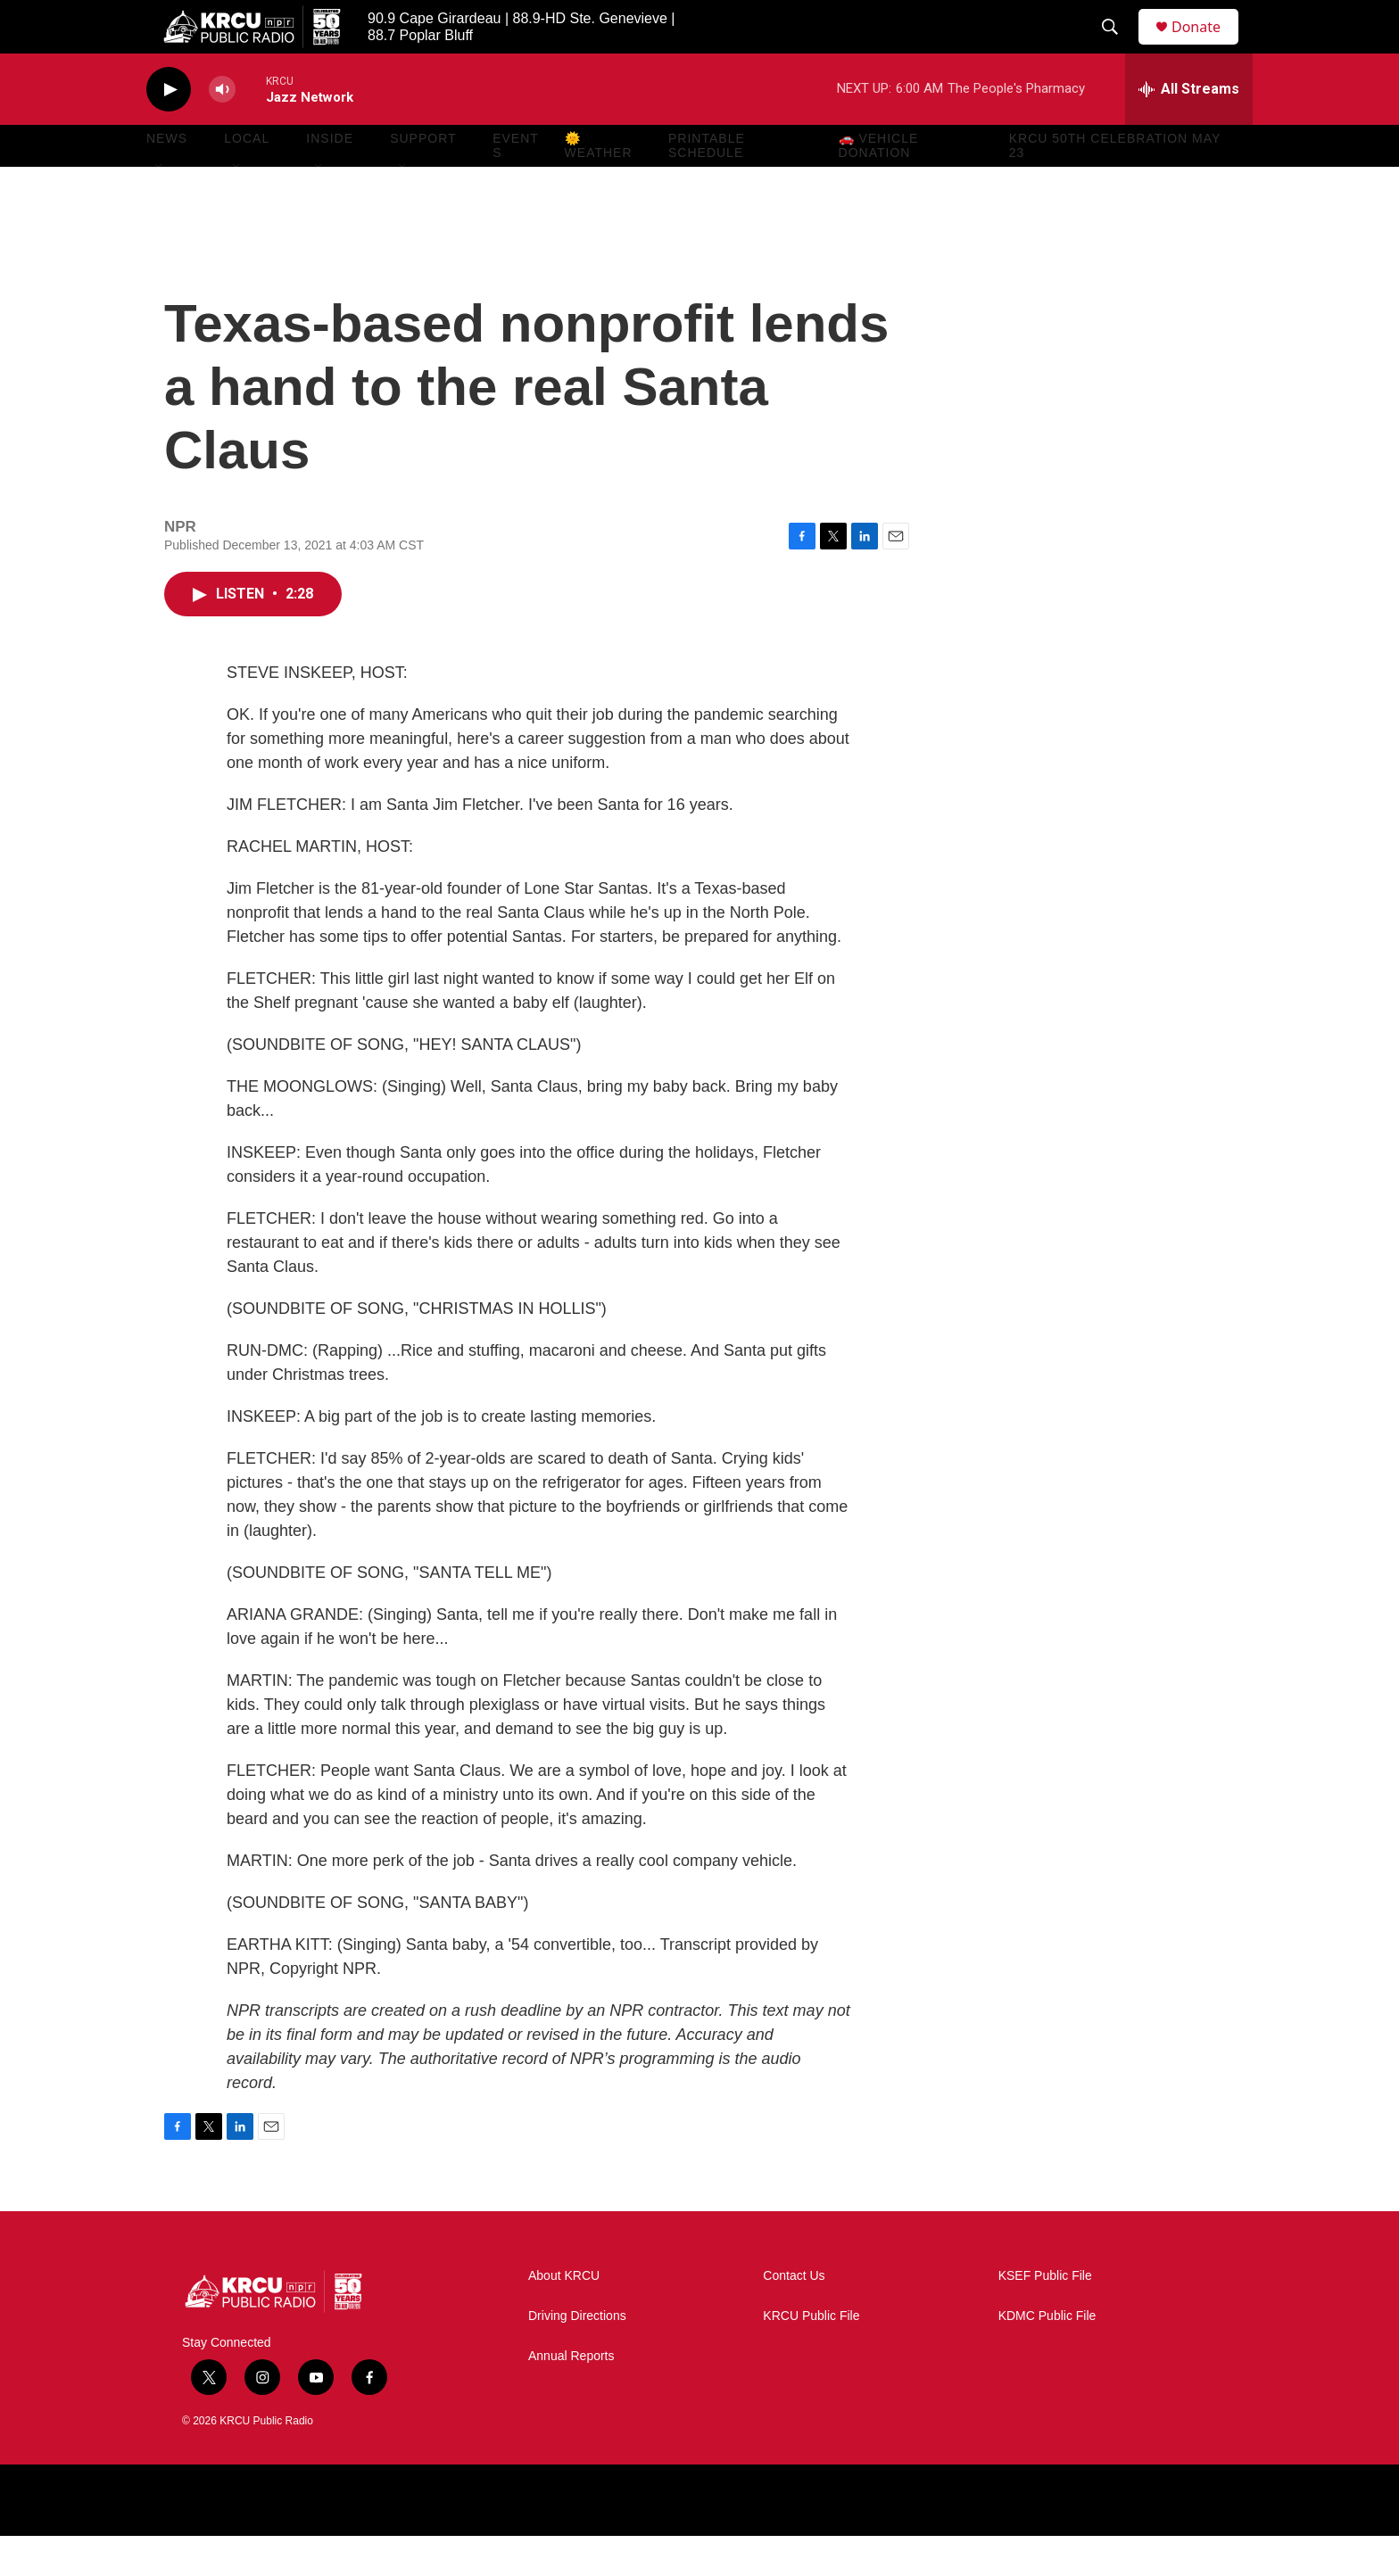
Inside (329, 178)
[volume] (222, 130)
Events (516, 185)
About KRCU (564, 2316)
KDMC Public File (1047, 2356)
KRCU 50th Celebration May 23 (1115, 185)
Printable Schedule (706, 185)
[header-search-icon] (1118, 47)
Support (423, 178)
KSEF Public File (1045, 2316)
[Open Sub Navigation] (160, 207)
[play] (168, 130)
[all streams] (1189, 129)
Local (246, 178)
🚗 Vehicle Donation (879, 185)
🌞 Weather (599, 185)
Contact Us (793, 2316)
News (166, 178)
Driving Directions (577, 2356)
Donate (1207, 46)
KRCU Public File (811, 2356)
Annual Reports (571, 2396)
